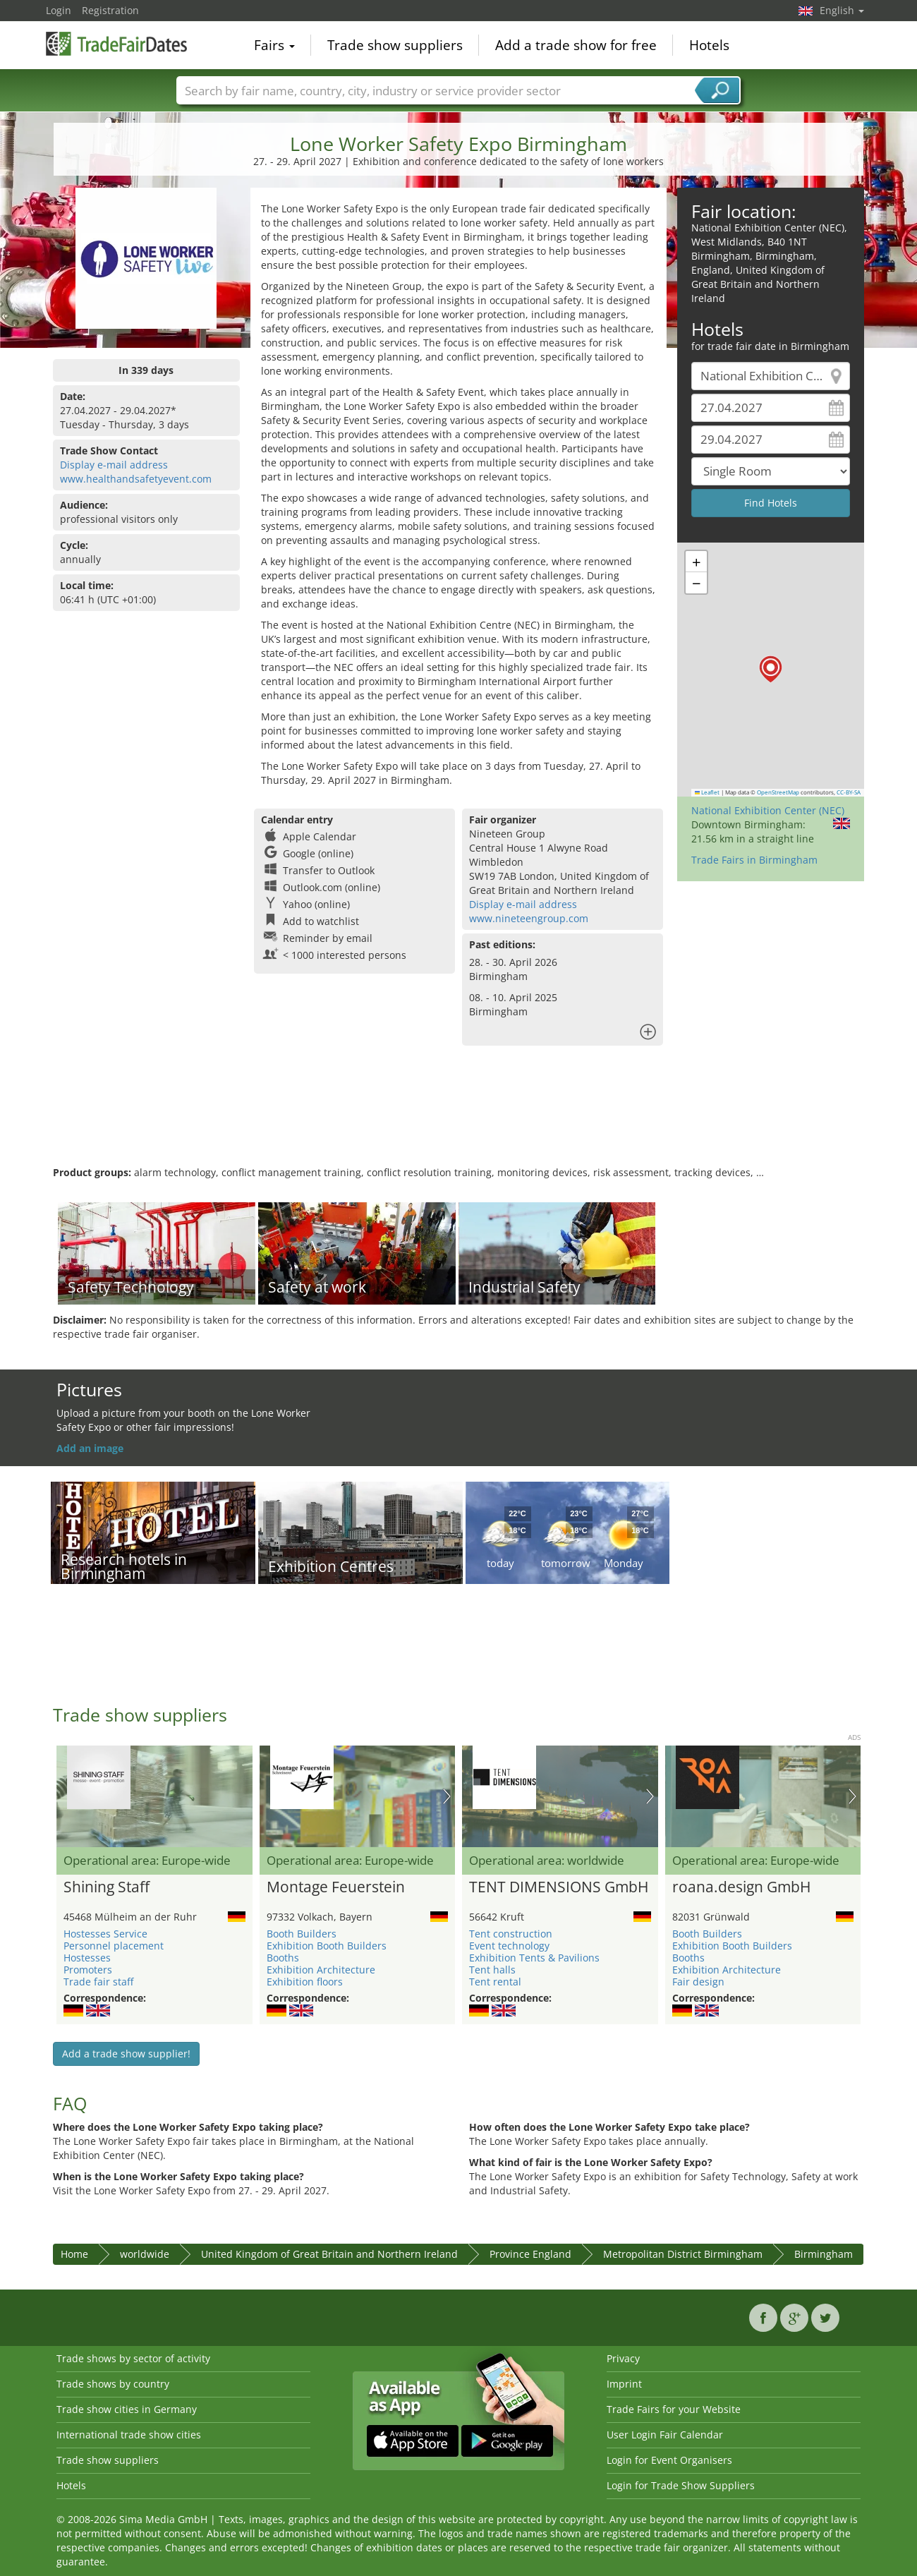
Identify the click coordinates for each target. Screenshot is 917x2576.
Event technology (509, 1945)
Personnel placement (113, 1945)
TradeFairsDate (116, 44)
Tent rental (495, 1981)
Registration (110, 10)
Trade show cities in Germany (126, 2409)
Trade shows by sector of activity (133, 2358)
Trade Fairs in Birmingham (754, 859)
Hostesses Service (105, 1933)
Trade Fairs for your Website (674, 2409)
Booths (283, 1957)
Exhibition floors (305, 1981)
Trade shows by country (112, 2383)
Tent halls (492, 1969)
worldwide (144, 2254)
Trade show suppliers (395, 45)
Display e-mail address (114, 464)
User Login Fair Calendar (665, 2434)
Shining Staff (106, 1887)
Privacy (623, 2358)
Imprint (624, 2383)
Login (58, 10)
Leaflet (707, 792)
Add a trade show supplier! (126, 2053)
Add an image (89, 1448)
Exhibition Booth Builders (327, 1945)
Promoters (87, 1969)
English (842, 10)
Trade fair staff (98, 1981)
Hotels (709, 45)
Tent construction (510, 1933)
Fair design (698, 1981)
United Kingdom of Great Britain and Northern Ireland (329, 2254)
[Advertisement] (458, 1119)
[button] (770, 669)
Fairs (274, 45)
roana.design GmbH (741, 1887)
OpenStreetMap (778, 792)
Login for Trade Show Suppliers (681, 2485)
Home (74, 2254)
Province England (530, 2254)
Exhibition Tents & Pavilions (534, 1957)
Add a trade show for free (576, 45)
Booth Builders (301, 1933)
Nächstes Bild (446, 1796)
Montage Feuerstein (336, 1887)
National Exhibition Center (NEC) (767, 810)
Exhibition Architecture (321, 1969)
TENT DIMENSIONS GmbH (558, 1887)
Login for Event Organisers (669, 2460)
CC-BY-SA (849, 792)
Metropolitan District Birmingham (683, 2254)
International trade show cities (128, 2434)
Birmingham (823, 2254)
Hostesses (87, 1957)
